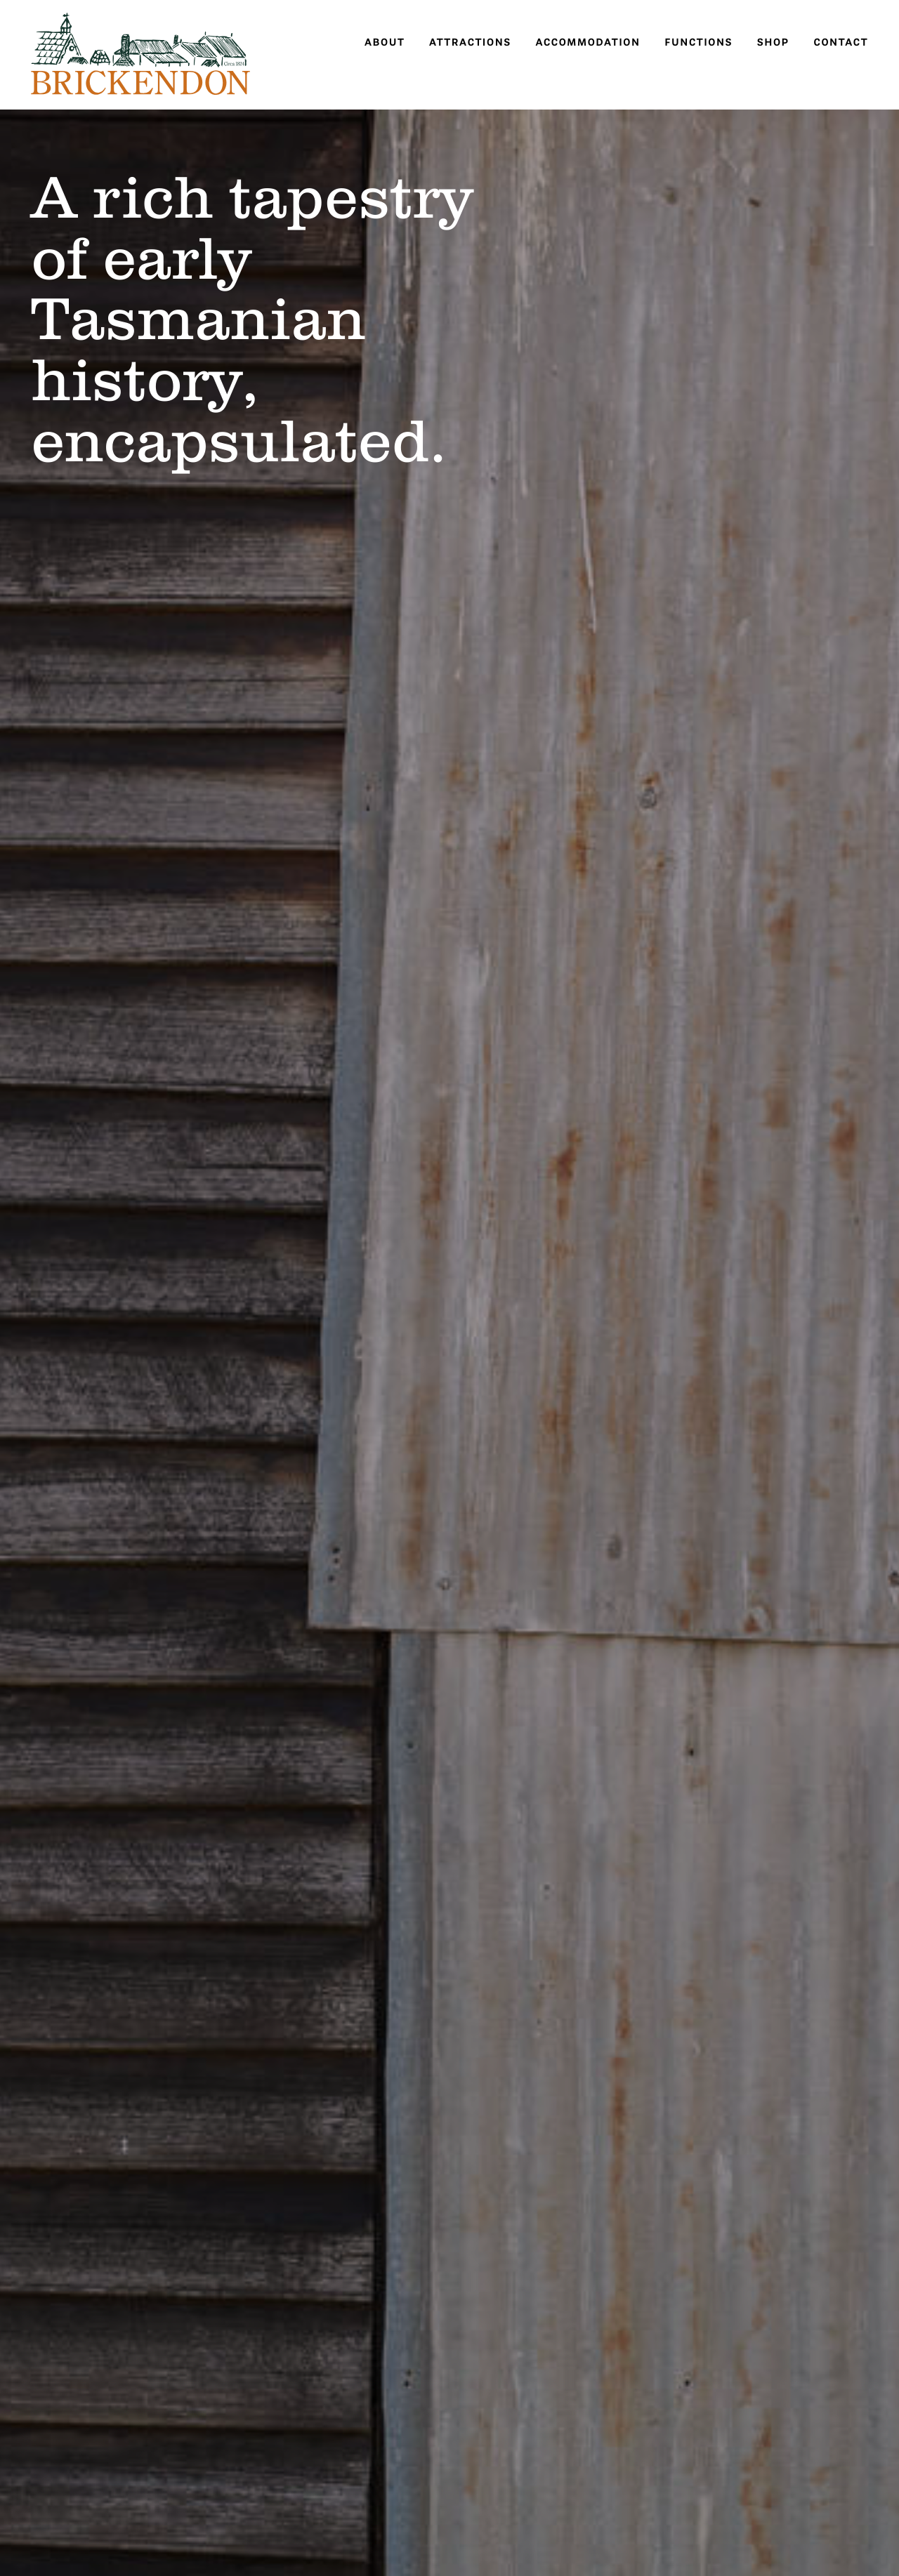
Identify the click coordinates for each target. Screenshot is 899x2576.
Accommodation (587, 41)
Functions (698, 41)
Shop (773, 41)
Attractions (470, 41)
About (385, 41)
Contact (841, 41)
